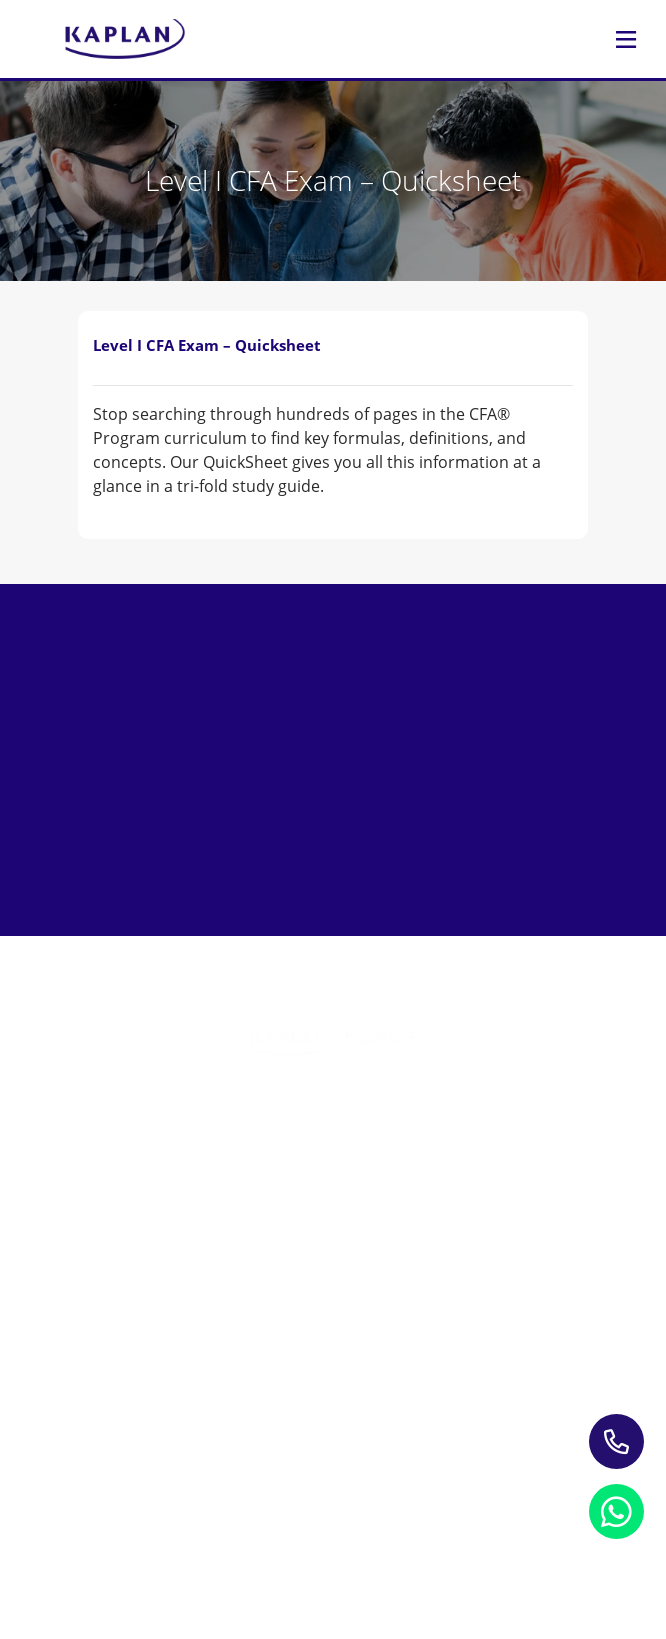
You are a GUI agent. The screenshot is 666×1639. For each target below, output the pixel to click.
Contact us (333, 1383)
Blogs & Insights (333, 1290)
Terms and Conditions (202, 1516)
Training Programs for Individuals (333, 1133)
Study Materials (333, 1261)
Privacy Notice (203, 1492)
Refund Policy (456, 1492)
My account (333, 1412)
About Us (333, 1354)
